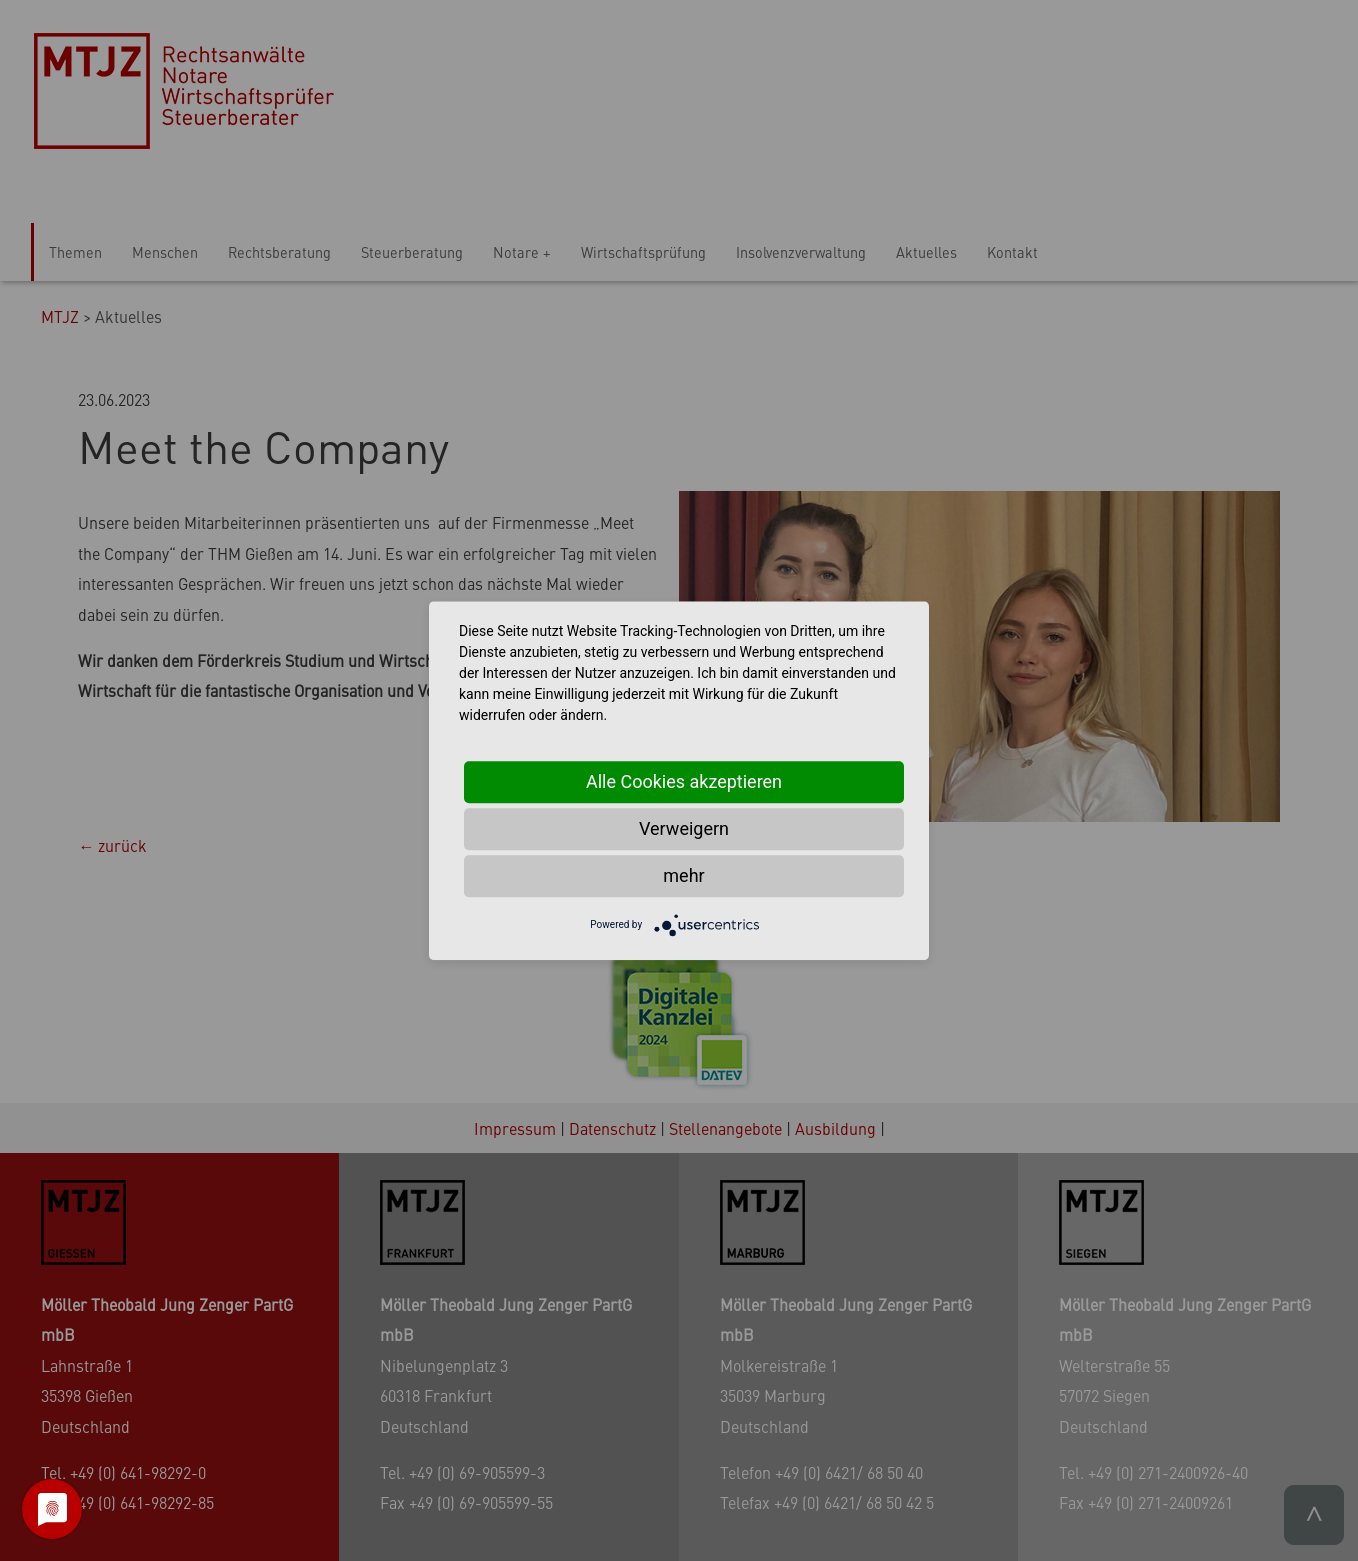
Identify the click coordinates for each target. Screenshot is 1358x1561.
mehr (683, 875)
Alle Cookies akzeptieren (684, 781)
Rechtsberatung (279, 252)
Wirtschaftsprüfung (643, 252)
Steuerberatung (412, 252)
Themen (75, 252)
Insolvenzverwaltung (801, 252)
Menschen (165, 252)
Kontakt (1012, 252)
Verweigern (684, 828)
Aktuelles (926, 252)
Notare (516, 252)
